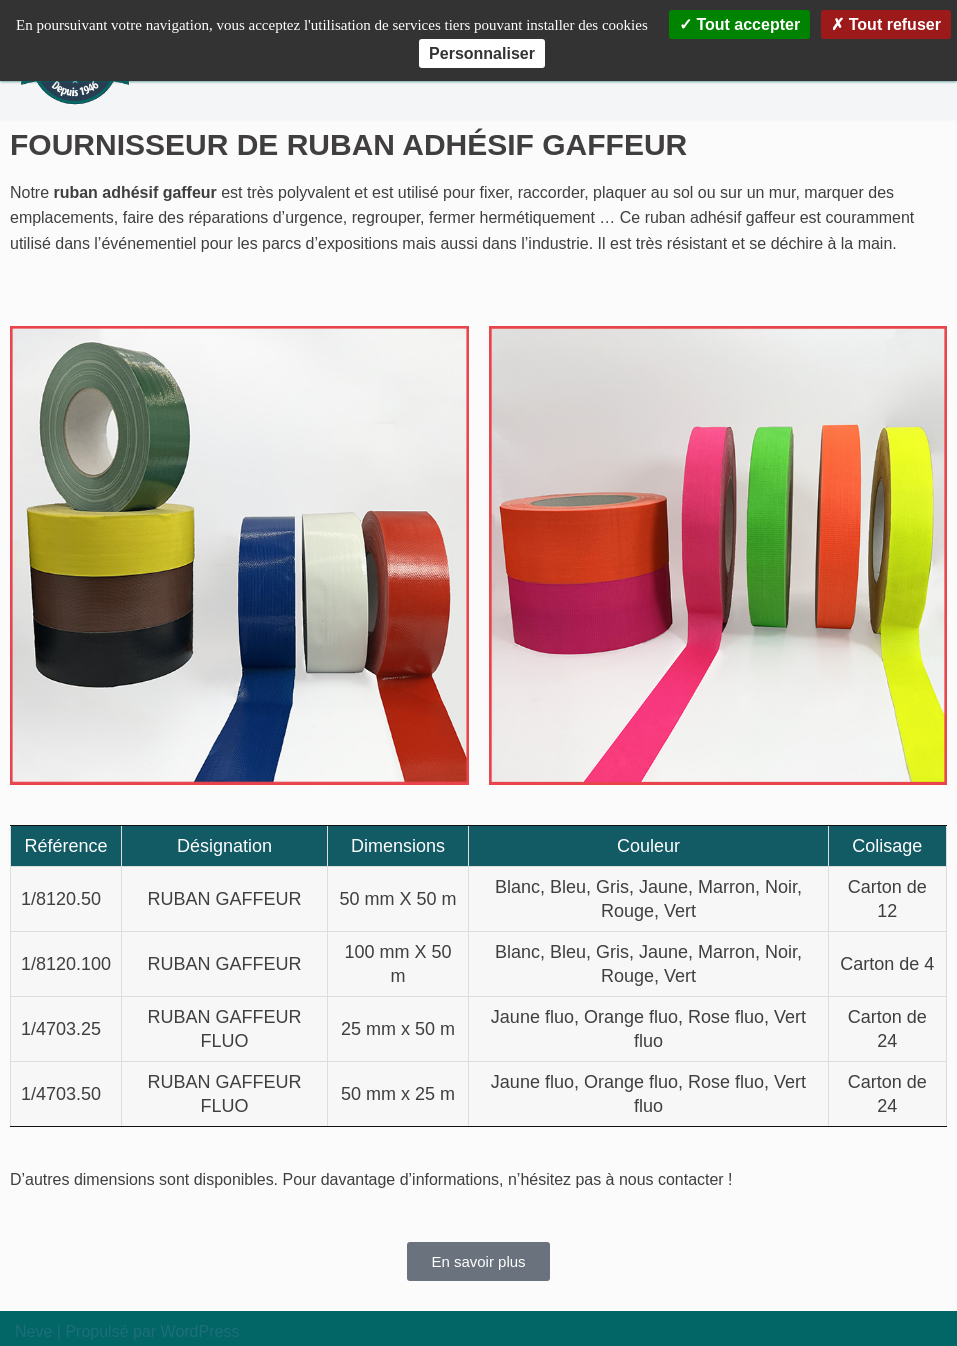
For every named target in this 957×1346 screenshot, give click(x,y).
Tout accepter (739, 24)
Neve (33, 1332)
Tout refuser (886, 24)
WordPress (200, 1332)
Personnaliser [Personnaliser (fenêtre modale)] (482, 53)
